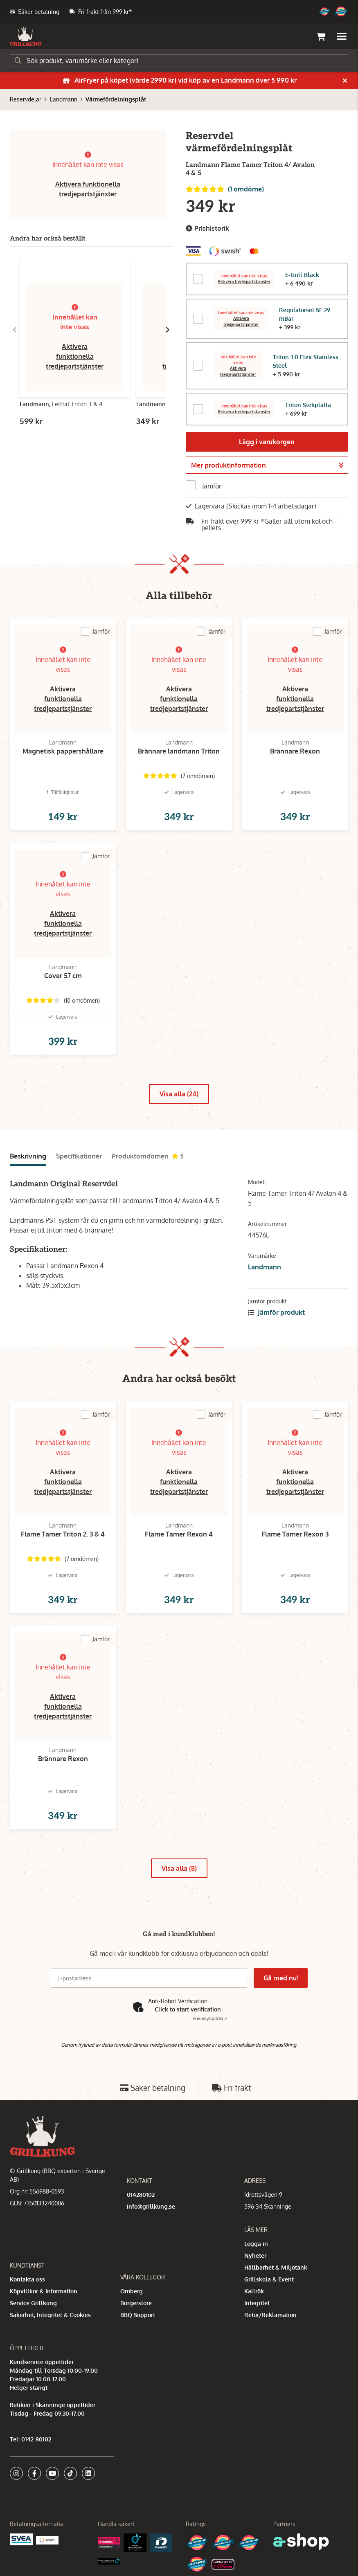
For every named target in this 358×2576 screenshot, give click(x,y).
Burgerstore (136, 2302)
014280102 (141, 2194)
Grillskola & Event (269, 2279)
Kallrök (254, 2291)
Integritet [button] (257, 2302)
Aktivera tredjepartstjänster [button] (244, 281)
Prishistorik (207, 228)
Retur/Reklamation (270, 2314)
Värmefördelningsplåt (116, 99)
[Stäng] (345, 80)
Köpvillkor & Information (43, 2291)
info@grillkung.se (151, 2206)
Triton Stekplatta (308, 404)
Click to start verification (188, 2009)
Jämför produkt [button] (276, 1312)
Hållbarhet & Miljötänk (275, 2267)
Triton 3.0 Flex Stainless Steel (305, 361)
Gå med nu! (280, 1978)
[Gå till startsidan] (26, 36)
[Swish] (47, 2539)
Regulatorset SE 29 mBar (304, 314)
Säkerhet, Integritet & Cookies (50, 2314)
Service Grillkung (33, 2302)
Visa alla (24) (179, 1094)
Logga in (256, 2243)
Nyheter (255, 2255)
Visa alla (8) (179, 1868)
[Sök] (179, 60)
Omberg (131, 2291)
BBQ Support (137, 2314)
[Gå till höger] (167, 329)
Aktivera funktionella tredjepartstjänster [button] (75, 356)
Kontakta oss (27, 2279)
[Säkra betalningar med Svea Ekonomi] (21, 2538)
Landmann (63, 99)
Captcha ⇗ (210, 2018)
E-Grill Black (302, 274)
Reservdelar (25, 99)
